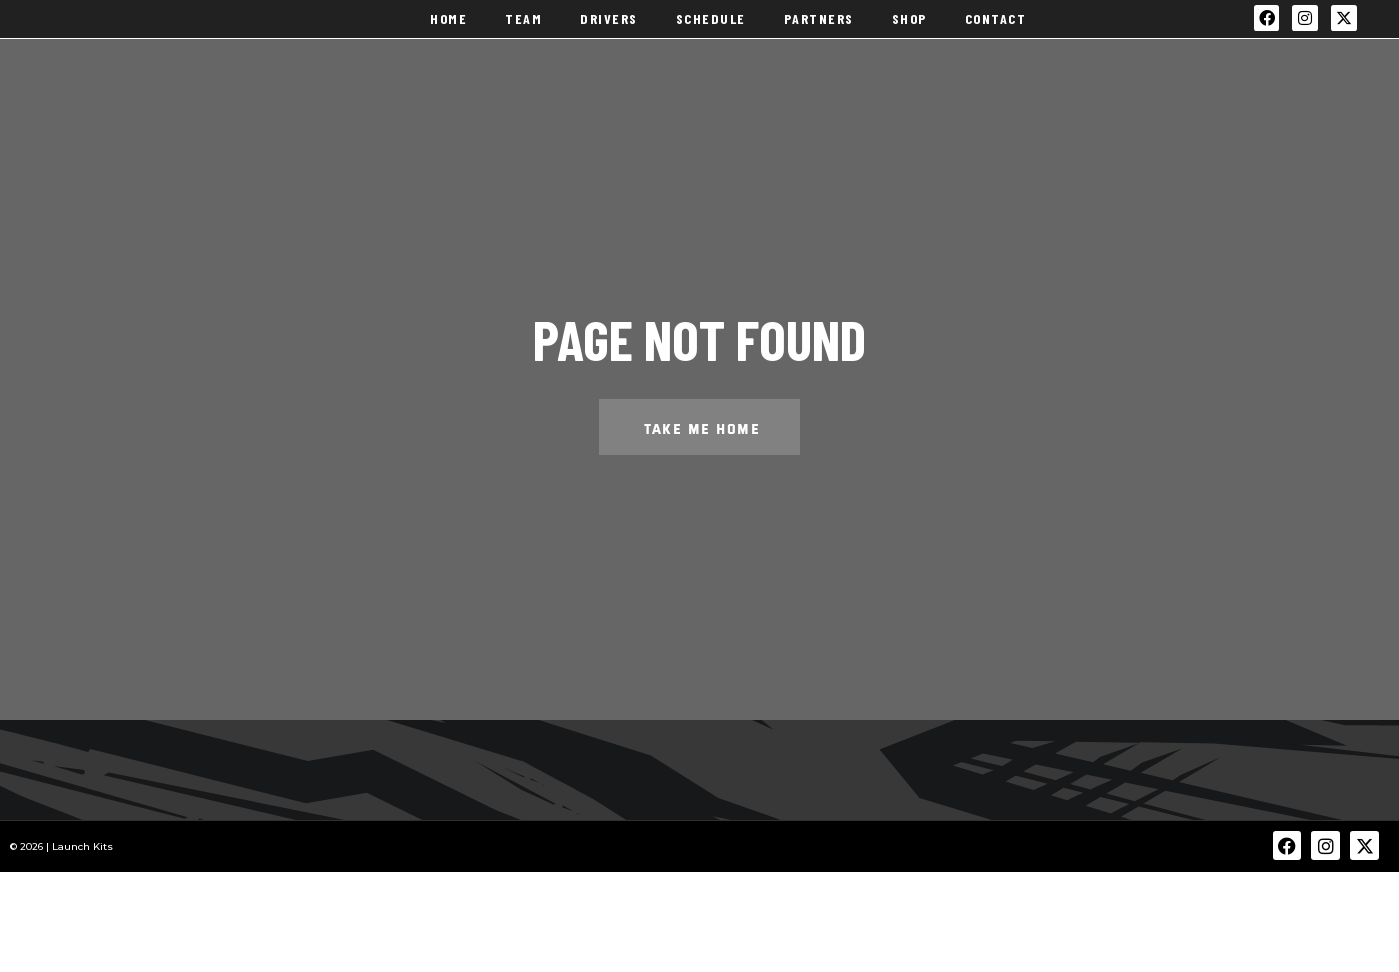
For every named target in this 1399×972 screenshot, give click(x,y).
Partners (819, 36)
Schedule (711, 36)
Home (448, 36)
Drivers (609, 36)
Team (523, 36)
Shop (909, 36)
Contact (996, 36)
